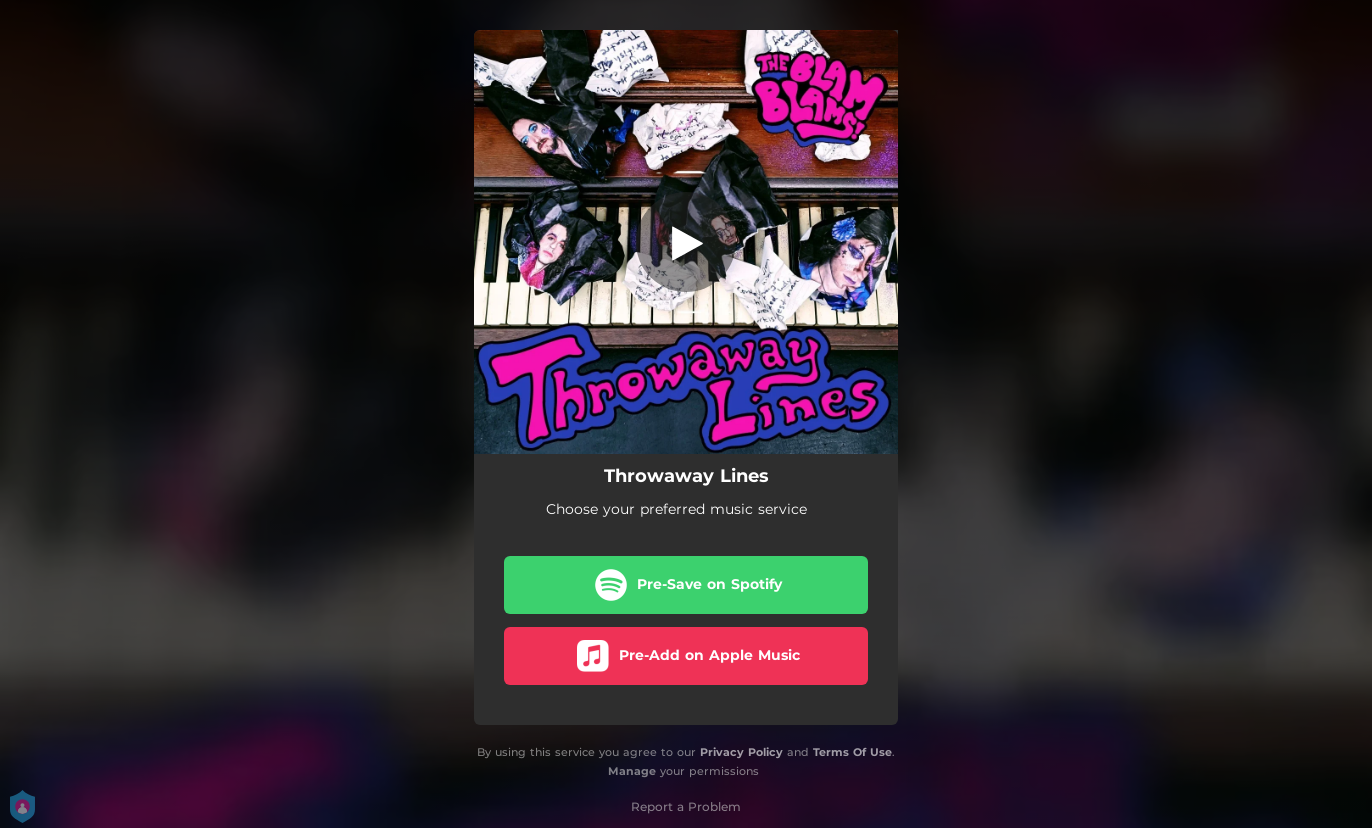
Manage (632, 771)
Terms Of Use (852, 752)
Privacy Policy (741, 752)
